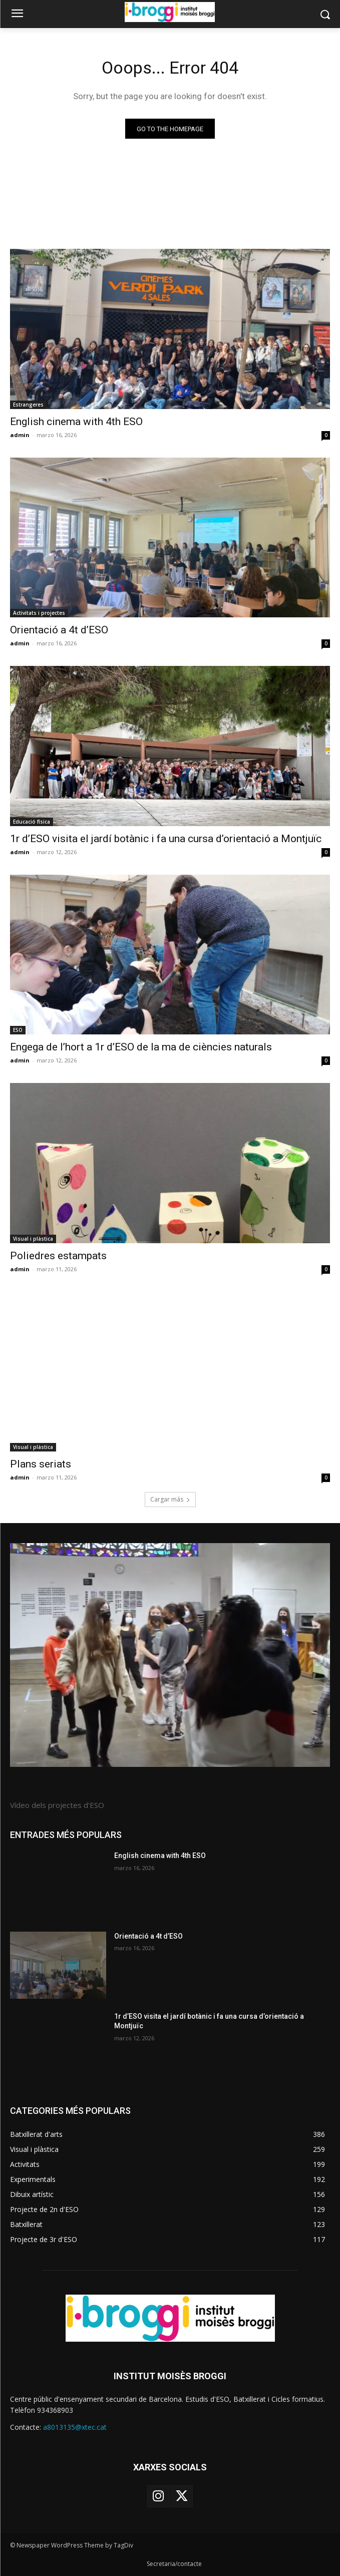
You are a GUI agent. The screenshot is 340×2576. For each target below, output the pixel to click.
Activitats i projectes (39, 612)
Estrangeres (28, 404)
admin (20, 435)
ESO (18, 1029)
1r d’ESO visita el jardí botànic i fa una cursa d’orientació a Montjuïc (165, 839)
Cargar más (170, 1499)
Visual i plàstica (33, 1238)
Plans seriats (40, 1464)
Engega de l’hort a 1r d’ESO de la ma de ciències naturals (141, 1047)
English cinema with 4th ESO (76, 422)
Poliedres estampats (58, 1256)
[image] (170, 1655)
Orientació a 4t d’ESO (59, 630)
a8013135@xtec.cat (75, 2427)
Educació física (31, 821)
